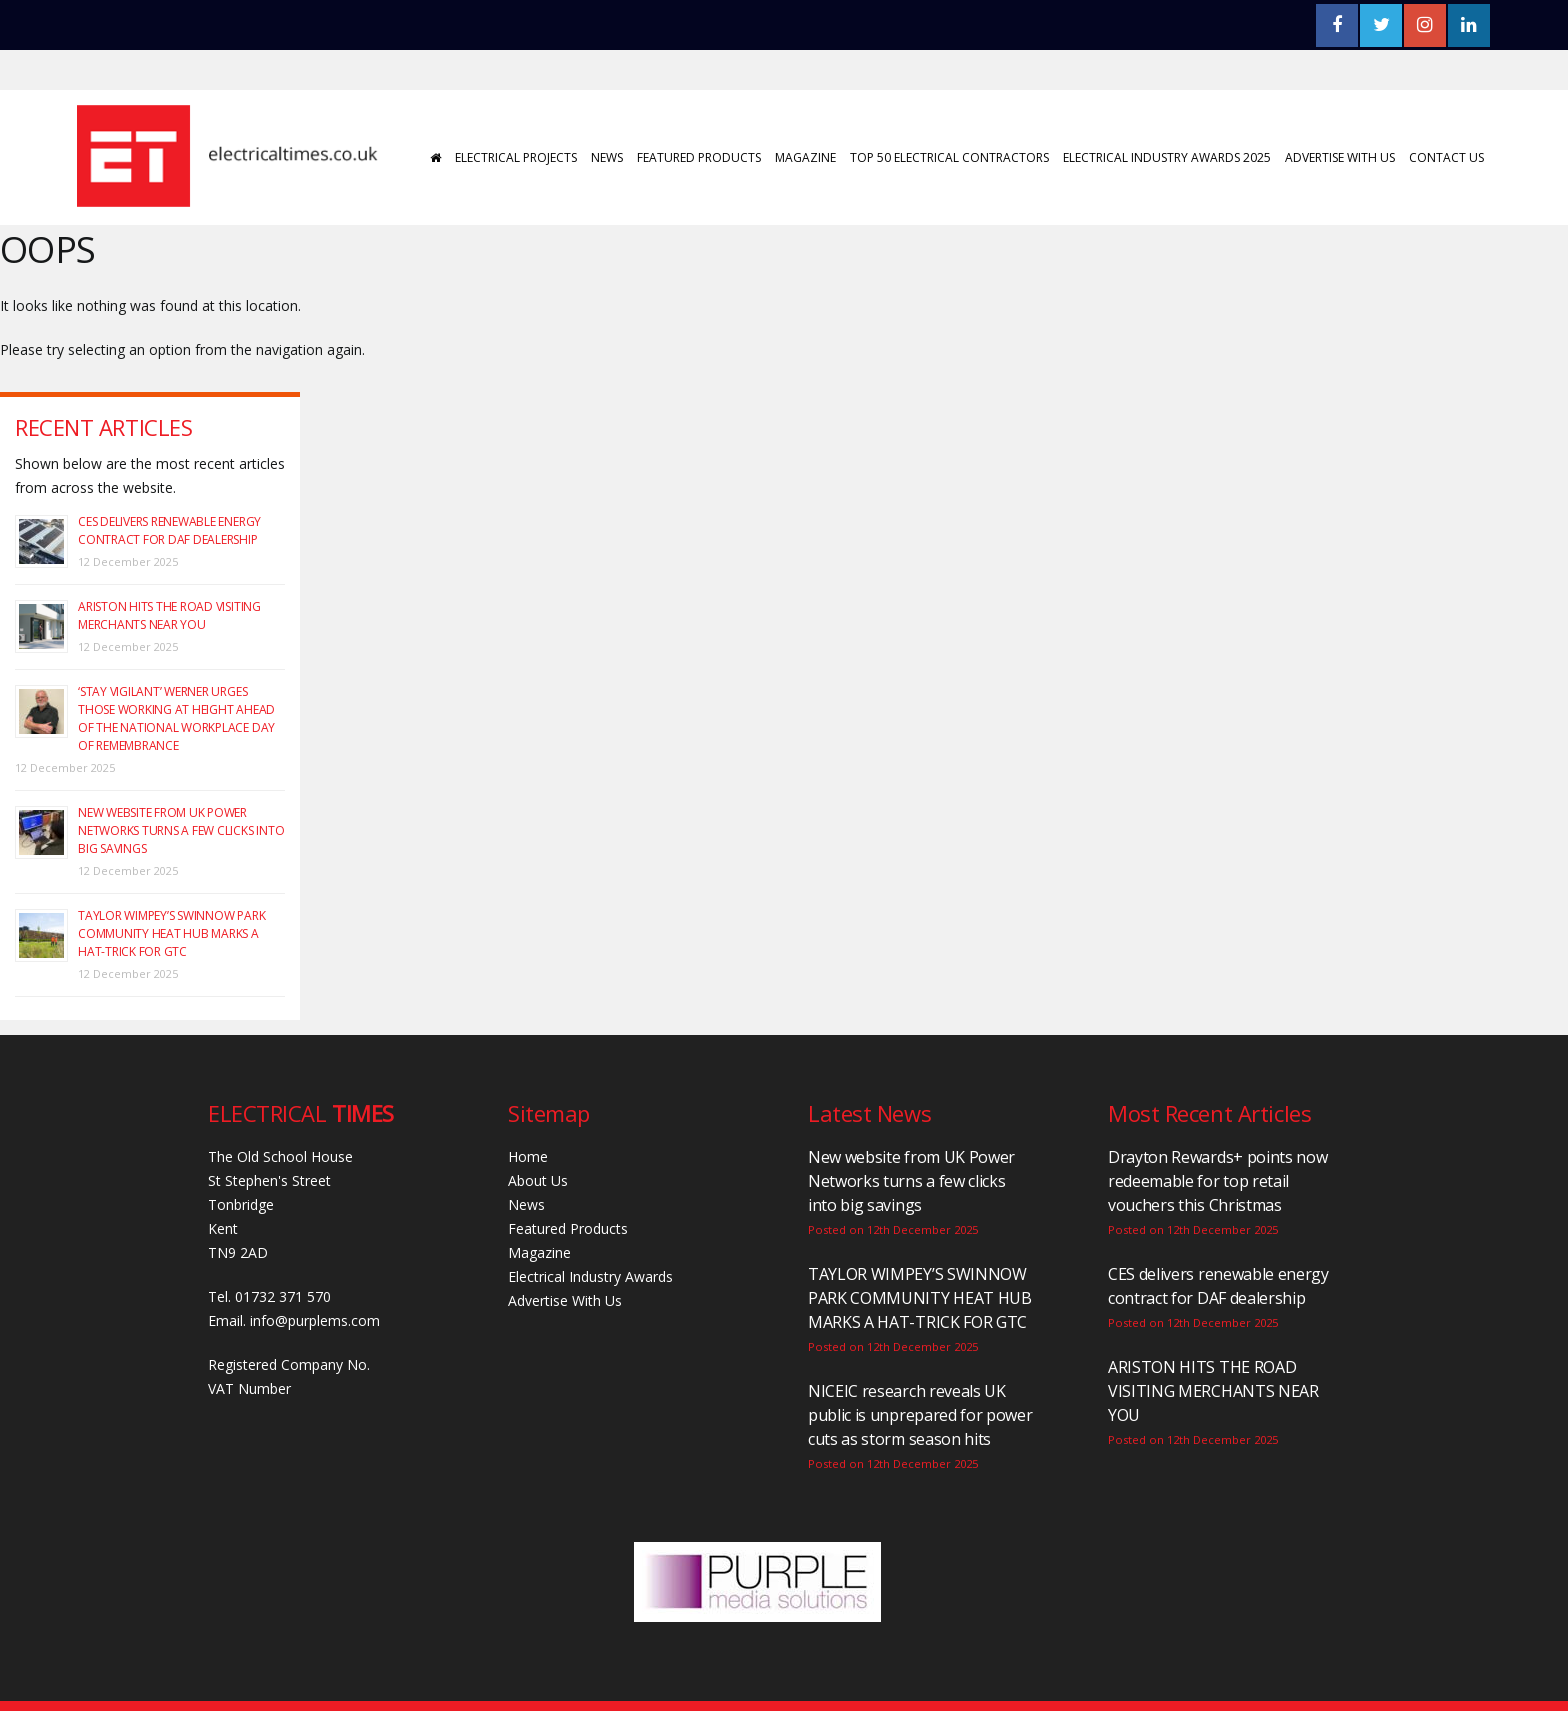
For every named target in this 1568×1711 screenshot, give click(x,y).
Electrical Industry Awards (590, 1276)
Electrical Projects (515, 157)
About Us (538, 1180)
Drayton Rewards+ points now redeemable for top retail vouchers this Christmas (1217, 1181)
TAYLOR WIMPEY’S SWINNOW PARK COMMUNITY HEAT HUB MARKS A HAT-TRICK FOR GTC (171, 933)
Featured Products (698, 157)
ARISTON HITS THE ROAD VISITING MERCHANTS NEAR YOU (169, 615)
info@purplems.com (315, 1320)
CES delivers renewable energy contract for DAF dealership (169, 530)
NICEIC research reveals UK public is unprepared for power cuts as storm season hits (920, 1415)
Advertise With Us (1339, 157)
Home (528, 1156)
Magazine (804, 157)
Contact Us (1445, 157)
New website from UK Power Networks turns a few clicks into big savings (181, 830)
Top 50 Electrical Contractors (948, 157)
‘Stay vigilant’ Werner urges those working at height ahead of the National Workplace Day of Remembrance (176, 718)
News (606, 157)
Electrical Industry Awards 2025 (1166, 157)
